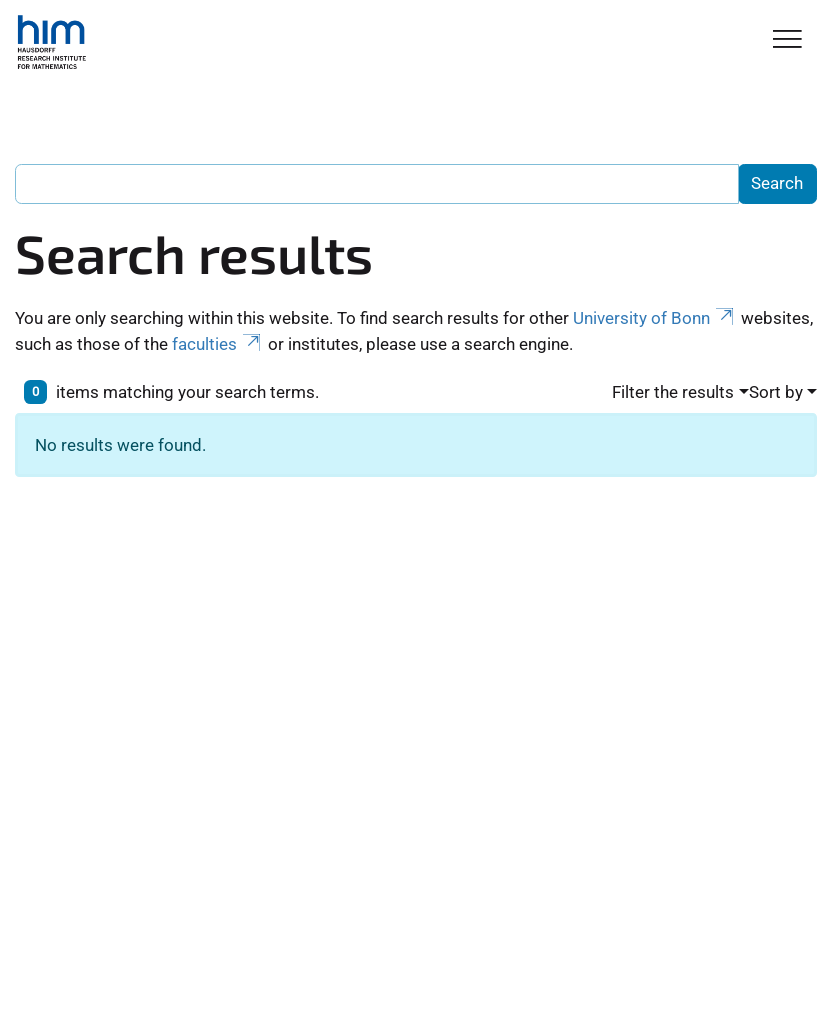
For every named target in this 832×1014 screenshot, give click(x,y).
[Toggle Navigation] (787, 40)
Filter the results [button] (673, 392)
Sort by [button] (776, 392)
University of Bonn (655, 318)
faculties (218, 344)
